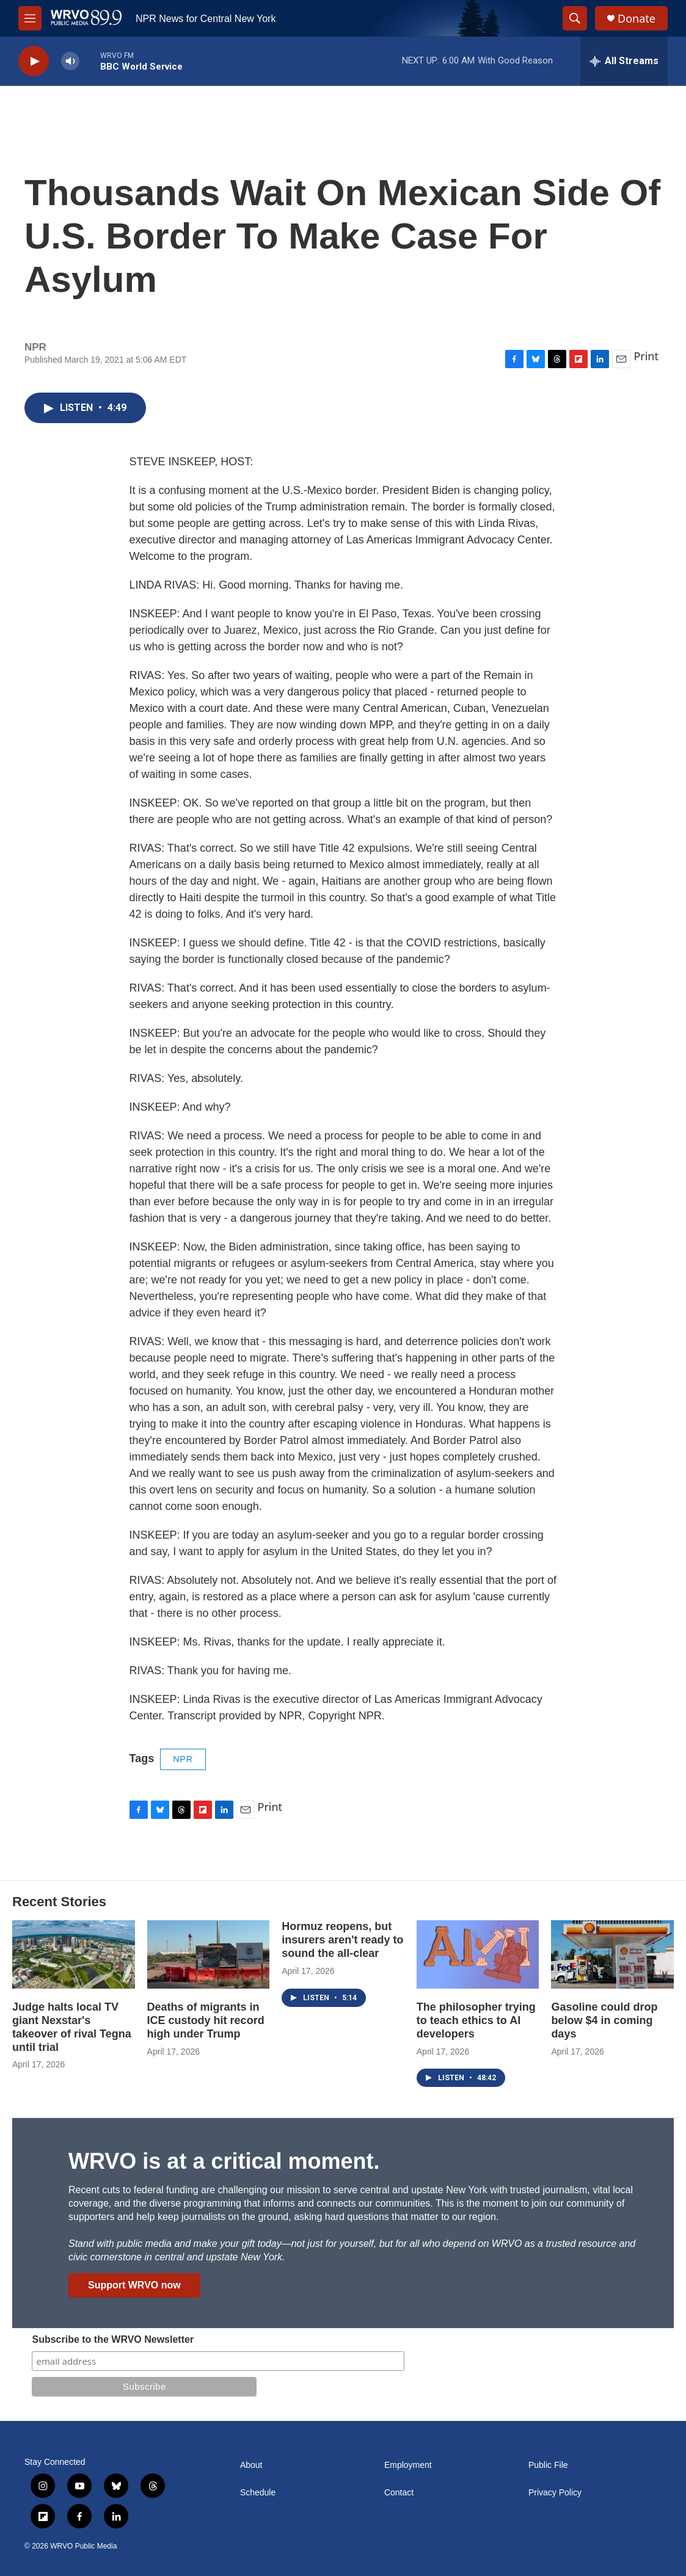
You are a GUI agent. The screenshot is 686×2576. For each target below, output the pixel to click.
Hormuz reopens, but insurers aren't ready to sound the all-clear (342, 1939)
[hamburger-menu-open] (30, 18)
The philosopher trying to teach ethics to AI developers (476, 2020)
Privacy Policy (555, 2492)
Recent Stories (59, 1901)
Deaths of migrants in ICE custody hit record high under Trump (206, 2020)
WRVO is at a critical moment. (223, 2161)
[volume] (70, 61)
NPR (183, 1759)
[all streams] (624, 61)
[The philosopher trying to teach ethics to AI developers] (478, 1954)
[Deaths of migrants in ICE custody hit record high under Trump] (208, 1954)
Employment (408, 2465)
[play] (33, 61)
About (251, 2465)
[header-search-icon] (575, 18)
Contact (399, 2492)
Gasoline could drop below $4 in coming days (604, 2020)
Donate (636, 18)
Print (646, 356)
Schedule (257, 2492)
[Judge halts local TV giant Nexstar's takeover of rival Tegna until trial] (73, 1954)
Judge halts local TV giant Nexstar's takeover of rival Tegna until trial (71, 2027)
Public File (548, 2465)
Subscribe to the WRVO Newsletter (113, 2339)
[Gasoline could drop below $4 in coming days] (612, 1954)
